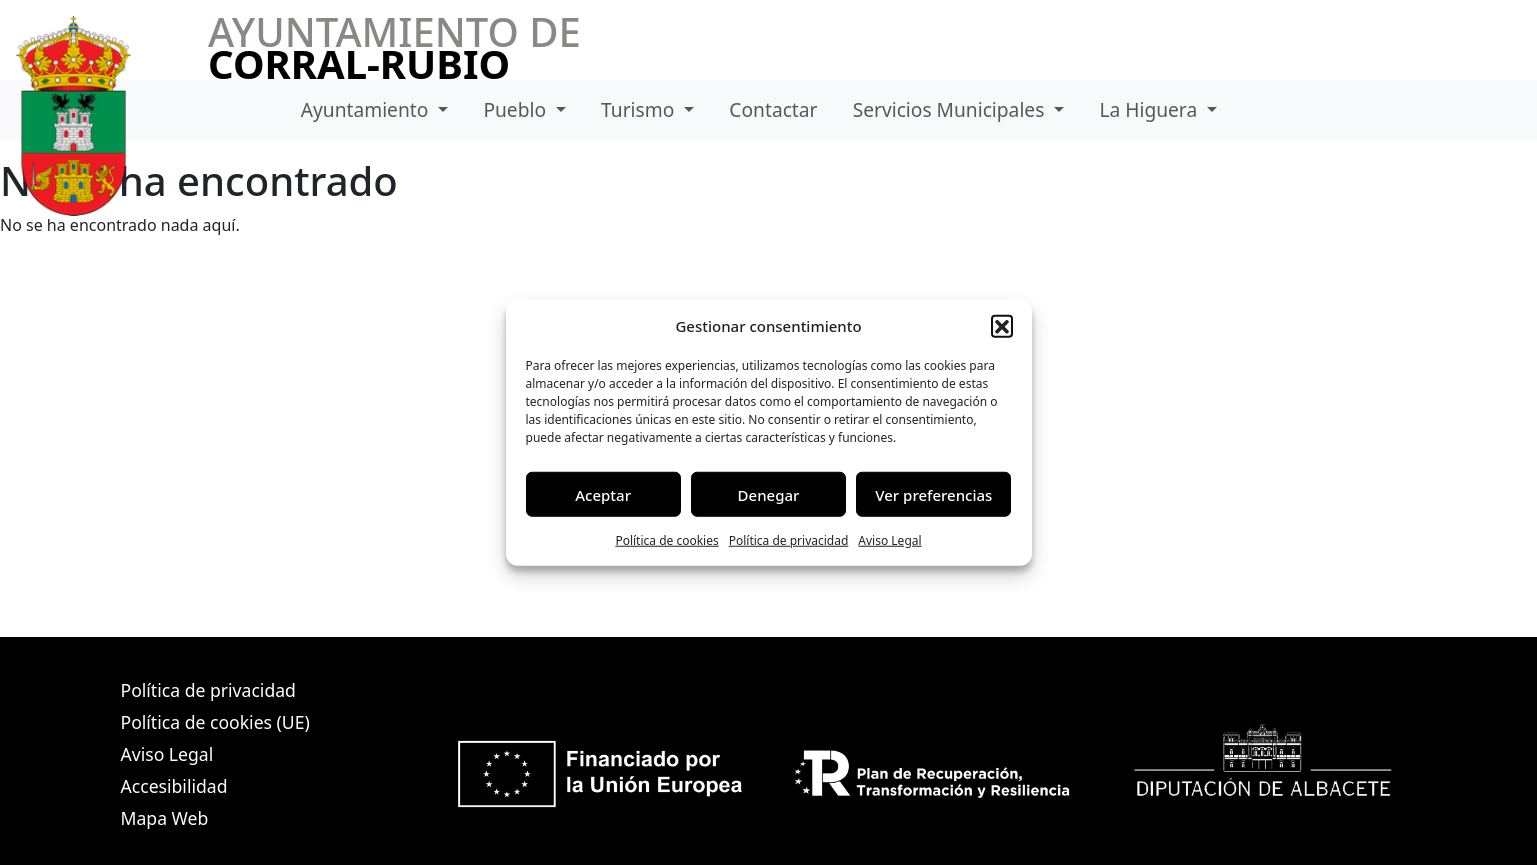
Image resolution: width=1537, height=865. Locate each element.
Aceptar (603, 494)
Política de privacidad (789, 540)
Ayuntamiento (367, 109)
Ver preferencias (933, 494)
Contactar (773, 109)
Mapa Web (165, 818)
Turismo (640, 109)
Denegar (769, 494)
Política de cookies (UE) (215, 722)
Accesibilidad (174, 786)
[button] (1002, 326)
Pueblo (517, 109)
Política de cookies (666, 540)
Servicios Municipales (951, 109)
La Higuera (1150, 109)
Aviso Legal (889, 540)
